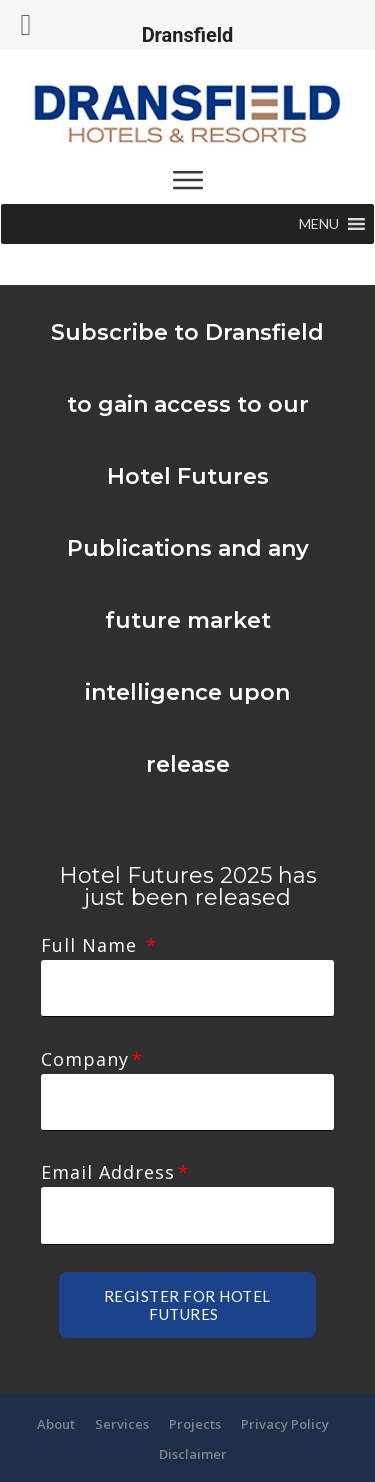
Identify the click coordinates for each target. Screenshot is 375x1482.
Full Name (92, 945)
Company (85, 1040)
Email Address (108, 1135)
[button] (319, 224)
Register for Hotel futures (187, 1249)
